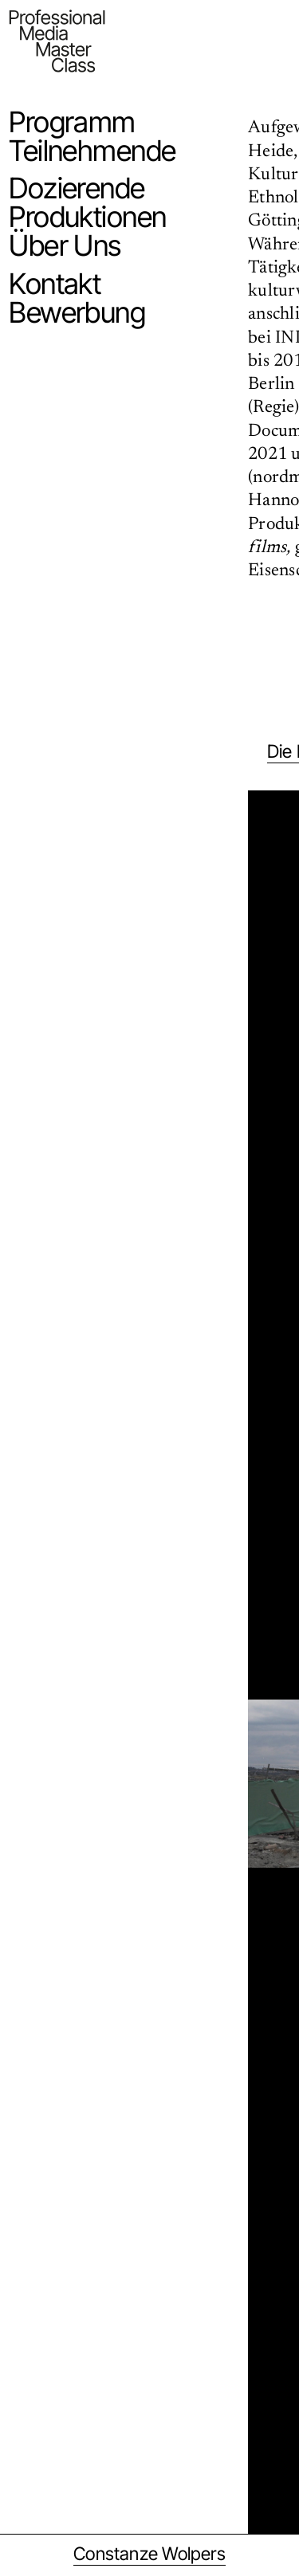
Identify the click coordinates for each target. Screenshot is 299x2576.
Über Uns (65, 245)
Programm (72, 122)
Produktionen (87, 216)
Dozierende (76, 188)
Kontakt (54, 283)
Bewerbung (77, 312)
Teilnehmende (92, 150)
